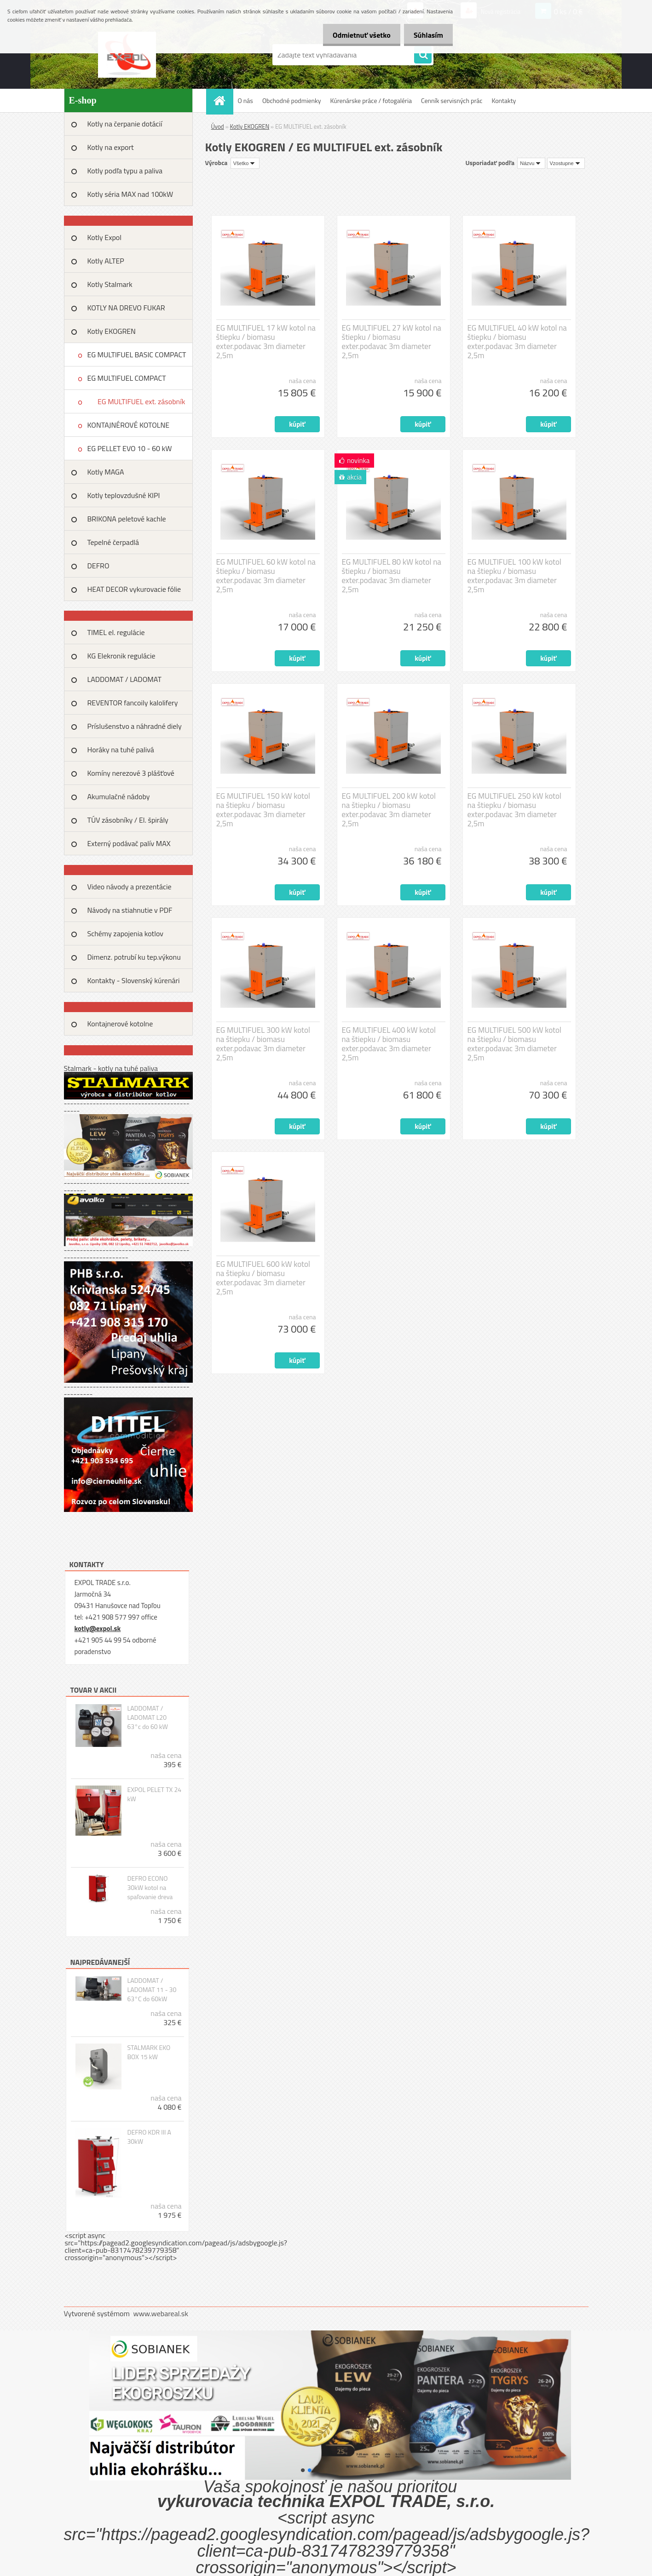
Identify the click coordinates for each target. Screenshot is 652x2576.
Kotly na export (110, 147)
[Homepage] (222, 100)
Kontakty (503, 100)
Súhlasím (426, 34)
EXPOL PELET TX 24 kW (154, 1794)
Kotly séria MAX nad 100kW (130, 194)
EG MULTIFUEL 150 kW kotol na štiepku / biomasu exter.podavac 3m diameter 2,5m (263, 809)
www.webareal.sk (160, 2313)
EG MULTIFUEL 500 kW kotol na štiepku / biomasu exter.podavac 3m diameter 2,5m (514, 1043)
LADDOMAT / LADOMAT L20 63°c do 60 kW (147, 1717)
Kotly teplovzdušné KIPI (123, 495)
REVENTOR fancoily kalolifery (132, 702)
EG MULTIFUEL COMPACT (126, 378)
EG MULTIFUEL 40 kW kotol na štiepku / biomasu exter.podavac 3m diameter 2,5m (517, 341)
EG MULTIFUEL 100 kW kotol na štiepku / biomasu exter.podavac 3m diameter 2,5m (514, 575)
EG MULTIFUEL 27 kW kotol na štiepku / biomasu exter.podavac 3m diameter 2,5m (391, 341)
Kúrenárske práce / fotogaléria (371, 100)
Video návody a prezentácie (129, 886)
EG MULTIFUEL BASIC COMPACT (136, 354)
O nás (245, 100)
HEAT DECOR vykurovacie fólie (134, 589)
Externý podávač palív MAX (129, 843)
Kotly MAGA (105, 471)
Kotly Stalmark (110, 284)
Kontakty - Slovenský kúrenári (133, 980)
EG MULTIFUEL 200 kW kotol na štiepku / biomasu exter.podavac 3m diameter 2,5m (389, 809)
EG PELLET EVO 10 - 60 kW (129, 448)
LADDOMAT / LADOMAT (124, 679)
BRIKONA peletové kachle (126, 518)
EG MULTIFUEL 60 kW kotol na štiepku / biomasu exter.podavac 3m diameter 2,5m (266, 575)
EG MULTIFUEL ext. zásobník (141, 401)
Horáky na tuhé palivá (120, 749)
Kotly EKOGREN (111, 331)
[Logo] (127, 55)
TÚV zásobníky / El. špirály (127, 819)
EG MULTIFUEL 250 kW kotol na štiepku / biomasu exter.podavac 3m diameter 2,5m (514, 809)
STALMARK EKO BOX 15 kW (148, 2052)
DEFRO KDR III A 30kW (149, 2137)
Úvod (217, 126)
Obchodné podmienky (291, 100)
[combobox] (531, 163)
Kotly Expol (104, 237)
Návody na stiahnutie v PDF (130, 910)
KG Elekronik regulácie (121, 655)
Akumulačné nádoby (118, 796)
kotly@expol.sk (98, 1628)
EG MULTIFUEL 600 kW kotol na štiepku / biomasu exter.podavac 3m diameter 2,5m (263, 1277)
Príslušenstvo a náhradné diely (134, 726)
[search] (423, 55)
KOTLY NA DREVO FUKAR (126, 307)
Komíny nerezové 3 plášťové (130, 773)
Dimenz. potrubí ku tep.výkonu (134, 956)
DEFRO (98, 565)
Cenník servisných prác (451, 100)
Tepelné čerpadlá (113, 542)
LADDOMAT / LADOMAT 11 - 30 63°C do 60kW (151, 1990)
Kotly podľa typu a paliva (125, 170)
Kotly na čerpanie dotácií (124, 123)
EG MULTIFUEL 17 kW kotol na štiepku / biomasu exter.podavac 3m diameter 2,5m (266, 341)
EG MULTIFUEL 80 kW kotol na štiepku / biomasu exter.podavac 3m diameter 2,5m (391, 575)
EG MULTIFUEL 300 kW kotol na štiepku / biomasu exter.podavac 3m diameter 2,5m (263, 1043)
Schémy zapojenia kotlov (125, 933)
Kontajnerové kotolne (120, 1023)
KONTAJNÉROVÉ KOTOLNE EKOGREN (128, 428)
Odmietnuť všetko (356, 34)
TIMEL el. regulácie (116, 632)
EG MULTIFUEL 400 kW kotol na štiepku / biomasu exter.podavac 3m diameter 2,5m (389, 1043)
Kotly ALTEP (105, 260)
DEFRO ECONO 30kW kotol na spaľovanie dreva (150, 1887)
